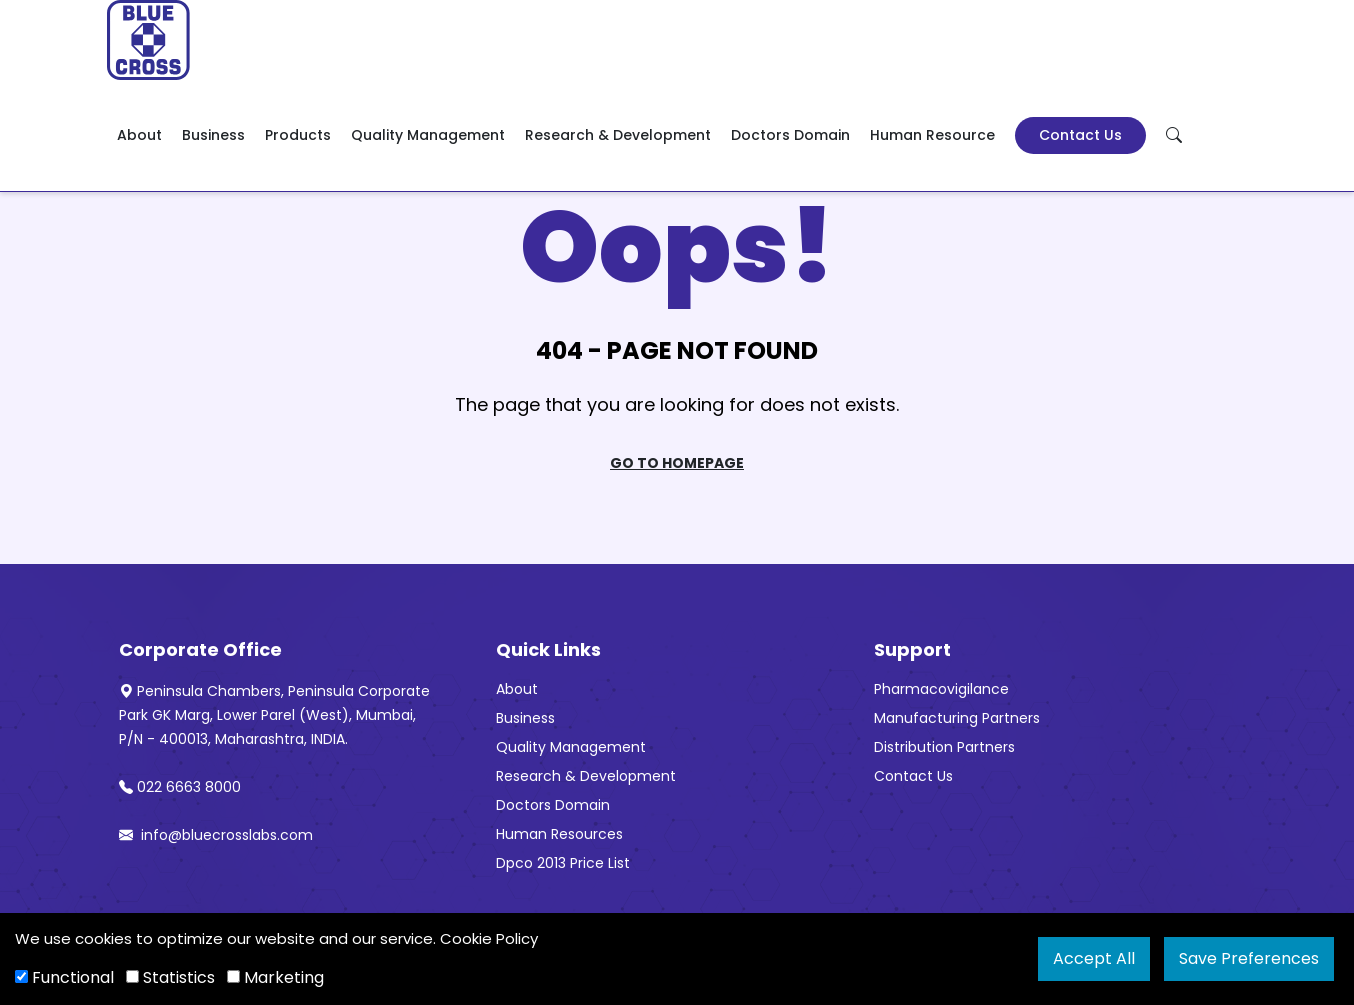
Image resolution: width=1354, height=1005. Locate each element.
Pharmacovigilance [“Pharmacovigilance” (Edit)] (941, 689)
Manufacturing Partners (957, 718)
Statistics (170, 977)
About (139, 135)
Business (213, 135)
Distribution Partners (944, 747)
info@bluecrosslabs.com (216, 835)
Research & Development (618, 135)
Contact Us (1080, 135)
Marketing (275, 977)
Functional (64, 977)
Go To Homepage (677, 463)
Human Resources (559, 834)
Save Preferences (1249, 958)
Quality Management (428, 135)
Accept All (1094, 958)
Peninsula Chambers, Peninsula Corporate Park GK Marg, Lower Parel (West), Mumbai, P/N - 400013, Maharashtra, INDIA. (274, 715)
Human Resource (932, 135)
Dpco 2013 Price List (563, 863)
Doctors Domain (790, 135)
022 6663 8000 (180, 787)
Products (298, 135)
